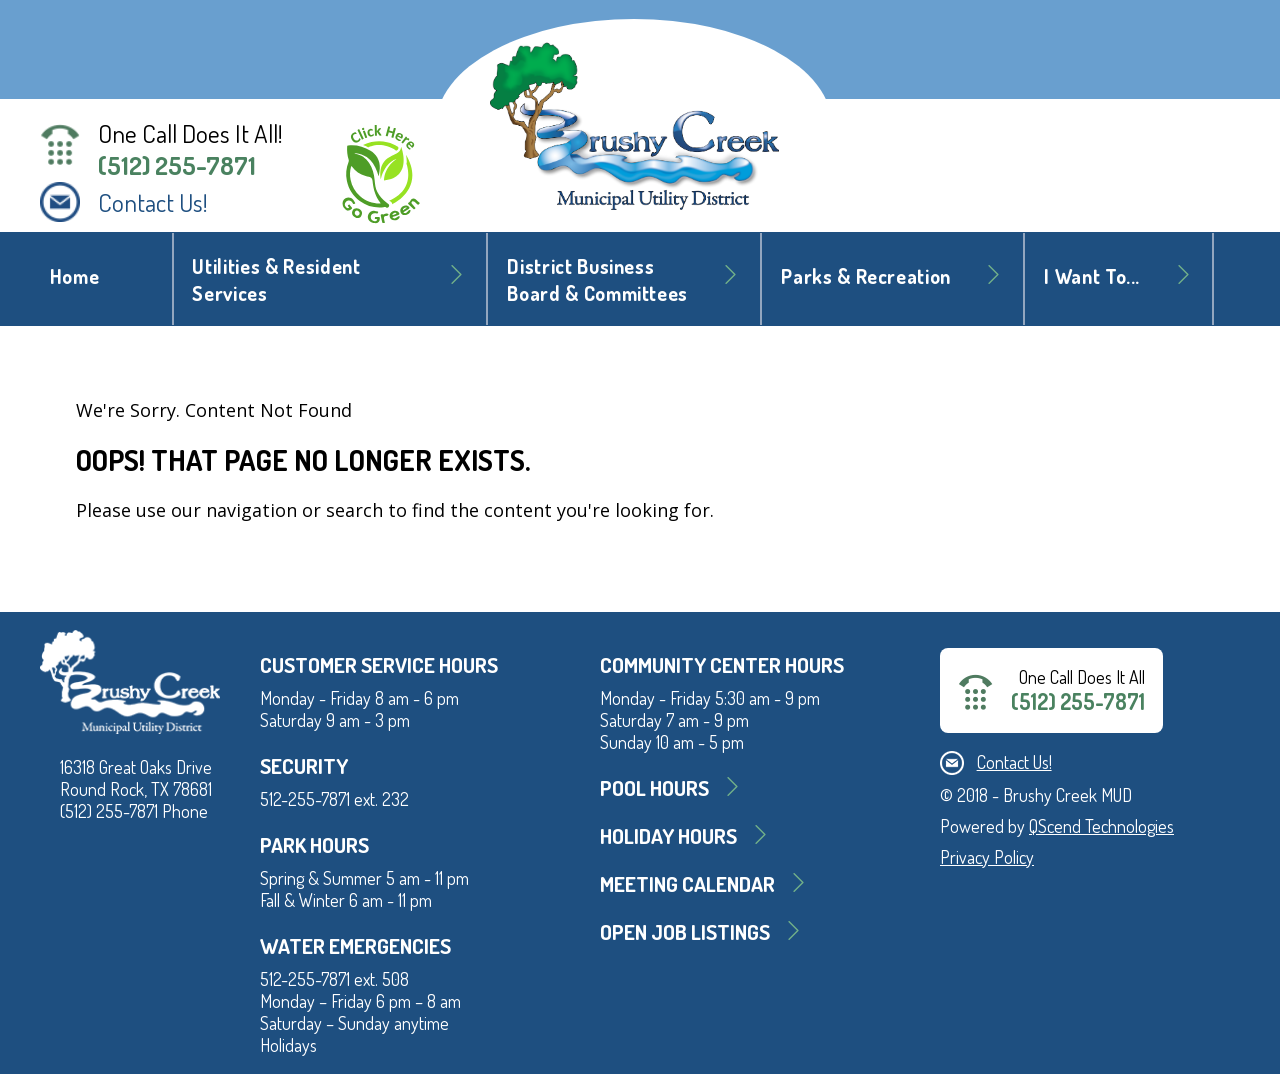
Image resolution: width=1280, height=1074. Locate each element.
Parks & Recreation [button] (866, 276)
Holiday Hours (668, 835)
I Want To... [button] (1092, 276)
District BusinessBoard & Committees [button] (597, 280)
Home (75, 276)
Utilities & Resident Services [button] (276, 280)
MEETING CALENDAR (687, 883)
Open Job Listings (685, 931)
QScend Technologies (1101, 826)
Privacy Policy (987, 857)
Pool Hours (654, 787)
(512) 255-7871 (177, 165)
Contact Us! (153, 202)
